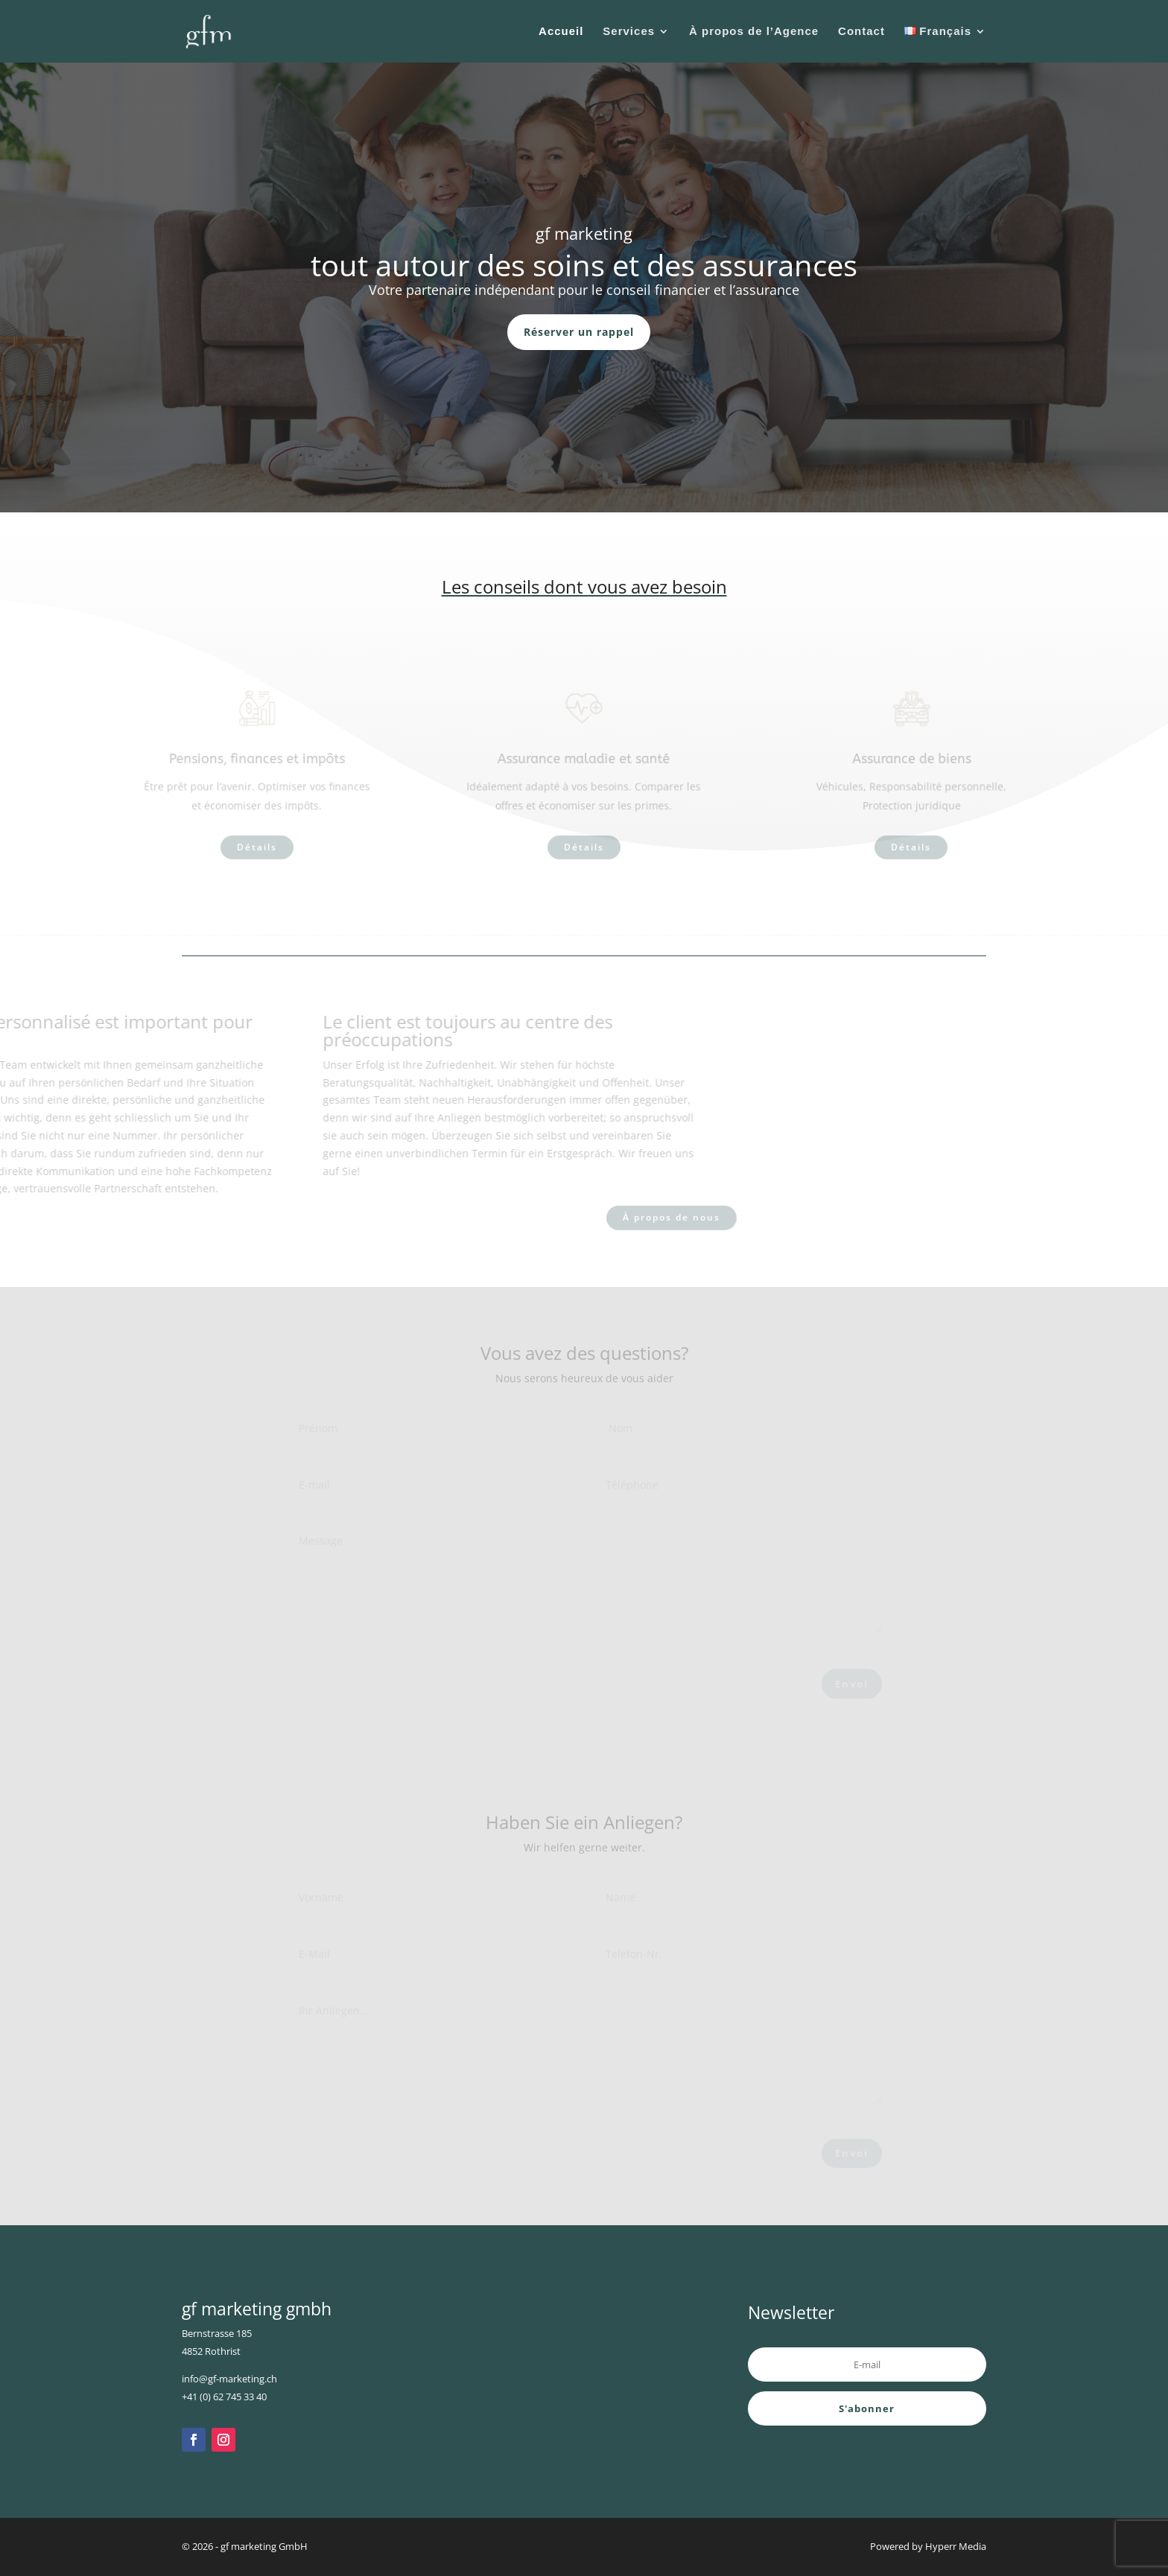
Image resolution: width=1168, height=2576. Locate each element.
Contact (861, 31)
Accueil (561, 31)
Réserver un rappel (579, 332)
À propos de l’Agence (754, 31)
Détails (257, 848)
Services (629, 31)
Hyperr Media (955, 2546)
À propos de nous (671, 1218)
